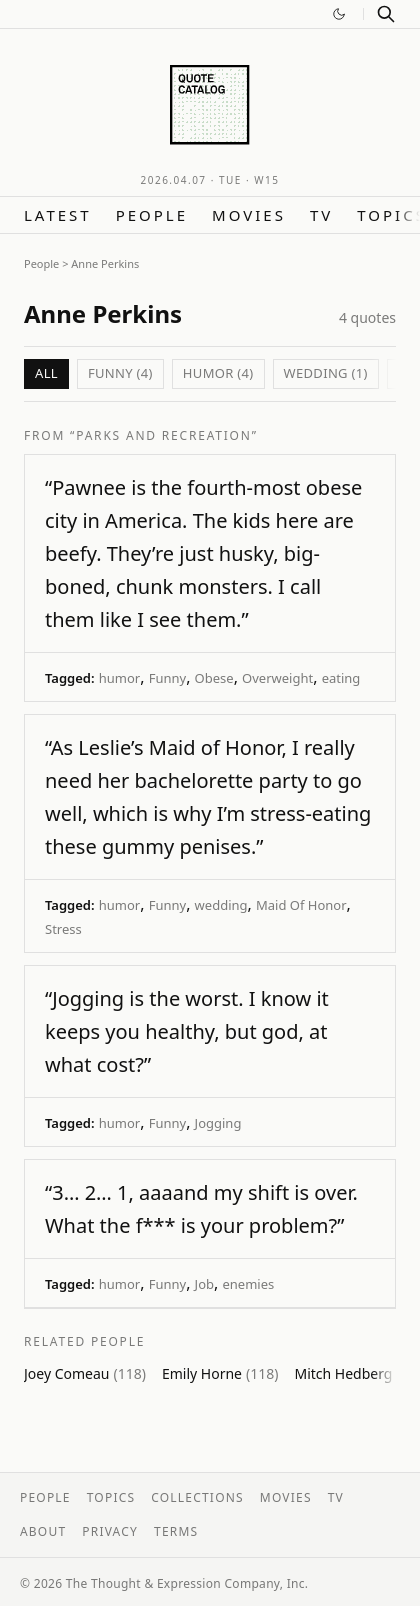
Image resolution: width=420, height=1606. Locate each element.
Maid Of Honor (301, 905)
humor (119, 678)
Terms (176, 1531)
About (43, 1531)
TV (321, 215)
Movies (249, 215)
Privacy (110, 1531)
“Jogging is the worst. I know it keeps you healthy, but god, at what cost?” (187, 1031)
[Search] (386, 14)
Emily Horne (220, 1373)
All (46, 373)
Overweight (277, 678)
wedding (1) (326, 373)
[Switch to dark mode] (339, 14)
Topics (111, 1497)
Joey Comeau (85, 1373)
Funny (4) (120, 373)
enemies (248, 1284)
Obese (214, 678)
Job (204, 1284)
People (152, 215)
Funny (167, 678)
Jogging (218, 1123)
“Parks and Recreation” (164, 435)
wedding (221, 905)
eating (341, 678)
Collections (197, 1497)
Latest (58, 215)
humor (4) (218, 373)
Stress (63, 929)
